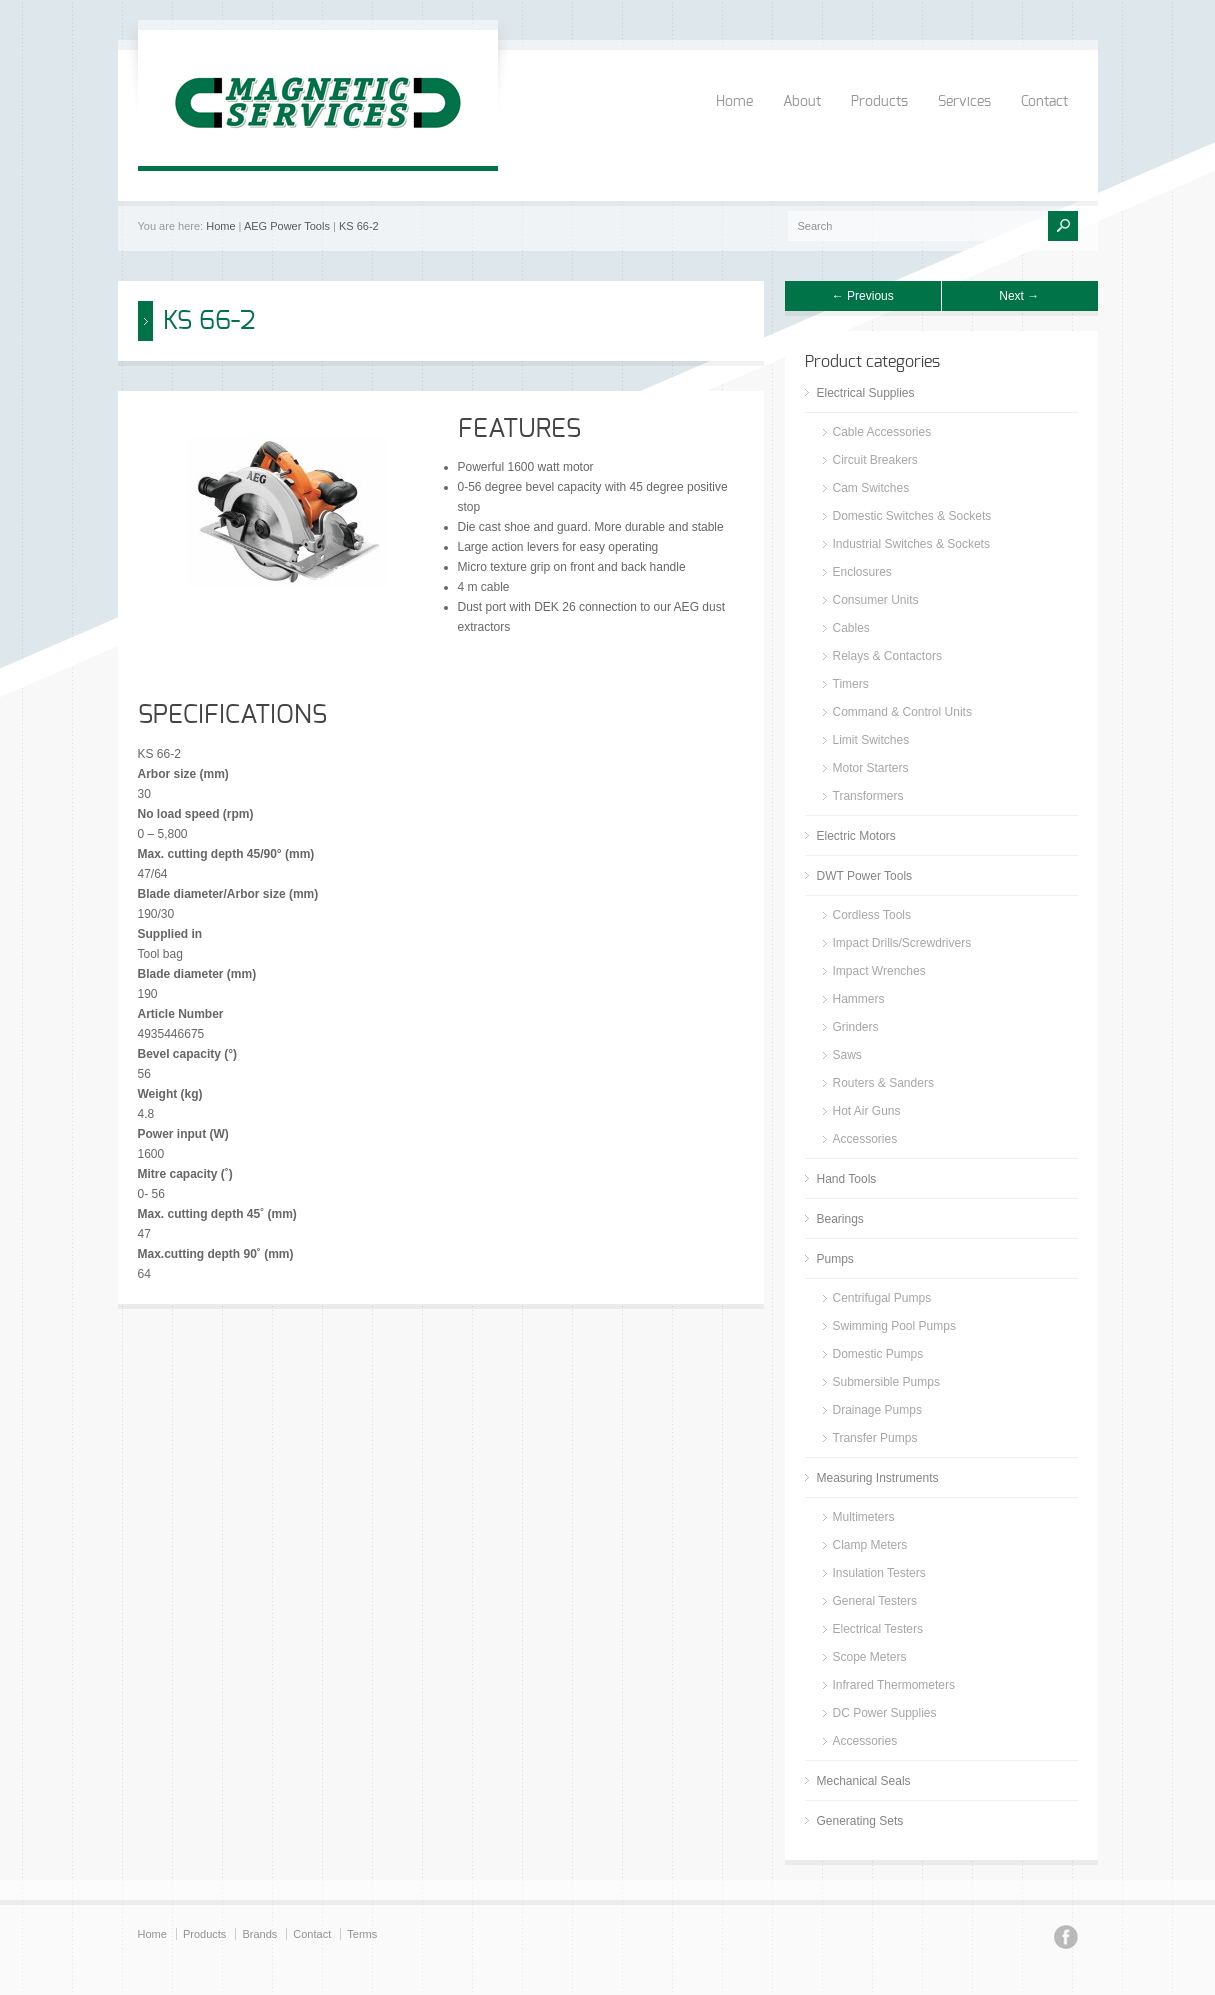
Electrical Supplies (866, 393)
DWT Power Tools (865, 876)
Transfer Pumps (875, 1438)
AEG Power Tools (287, 226)
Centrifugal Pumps (882, 1298)
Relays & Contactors (887, 656)
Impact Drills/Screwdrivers (902, 943)
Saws (847, 1055)
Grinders (856, 1027)
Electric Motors (856, 836)
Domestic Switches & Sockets (912, 516)
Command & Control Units (902, 712)
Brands (259, 1934)
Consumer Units (876, 600)
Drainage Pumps (877, 1410)
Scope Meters (870, 1657)
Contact (1044, 102)
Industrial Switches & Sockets (911, 544)
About (802, 102)
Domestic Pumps (878, 1354)
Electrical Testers (878, 1629)
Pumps (835, 1259)
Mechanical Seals (864, 1781)
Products (879, 102)
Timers (851, 684)
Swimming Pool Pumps (894, 1326)
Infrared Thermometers (894, 1685)
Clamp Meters (870, 1545)
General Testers (875, 1601)
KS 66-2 (359, 226)
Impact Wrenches (879, 971)
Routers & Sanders (883, 1083)
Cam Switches (871, 488)
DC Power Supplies (885, 1713)
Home (734, 102)
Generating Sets (860, 1821)
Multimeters (864, 1517)
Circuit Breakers (875, 460)
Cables (851, 628)
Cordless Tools (872, 915)
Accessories (865, 1139)
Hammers (859, 999)
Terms (362, 1934)
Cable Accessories (882, 432)
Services (964, 102)
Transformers (868, 796)
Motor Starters (871, 768)
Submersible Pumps (886, 1382)
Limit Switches (871, 740)
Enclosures (862, 572)
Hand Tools (847, 1179)
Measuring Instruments (878, 1478)
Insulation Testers (879, 1573)
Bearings (840, 1219)
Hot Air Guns (867, 1111)
